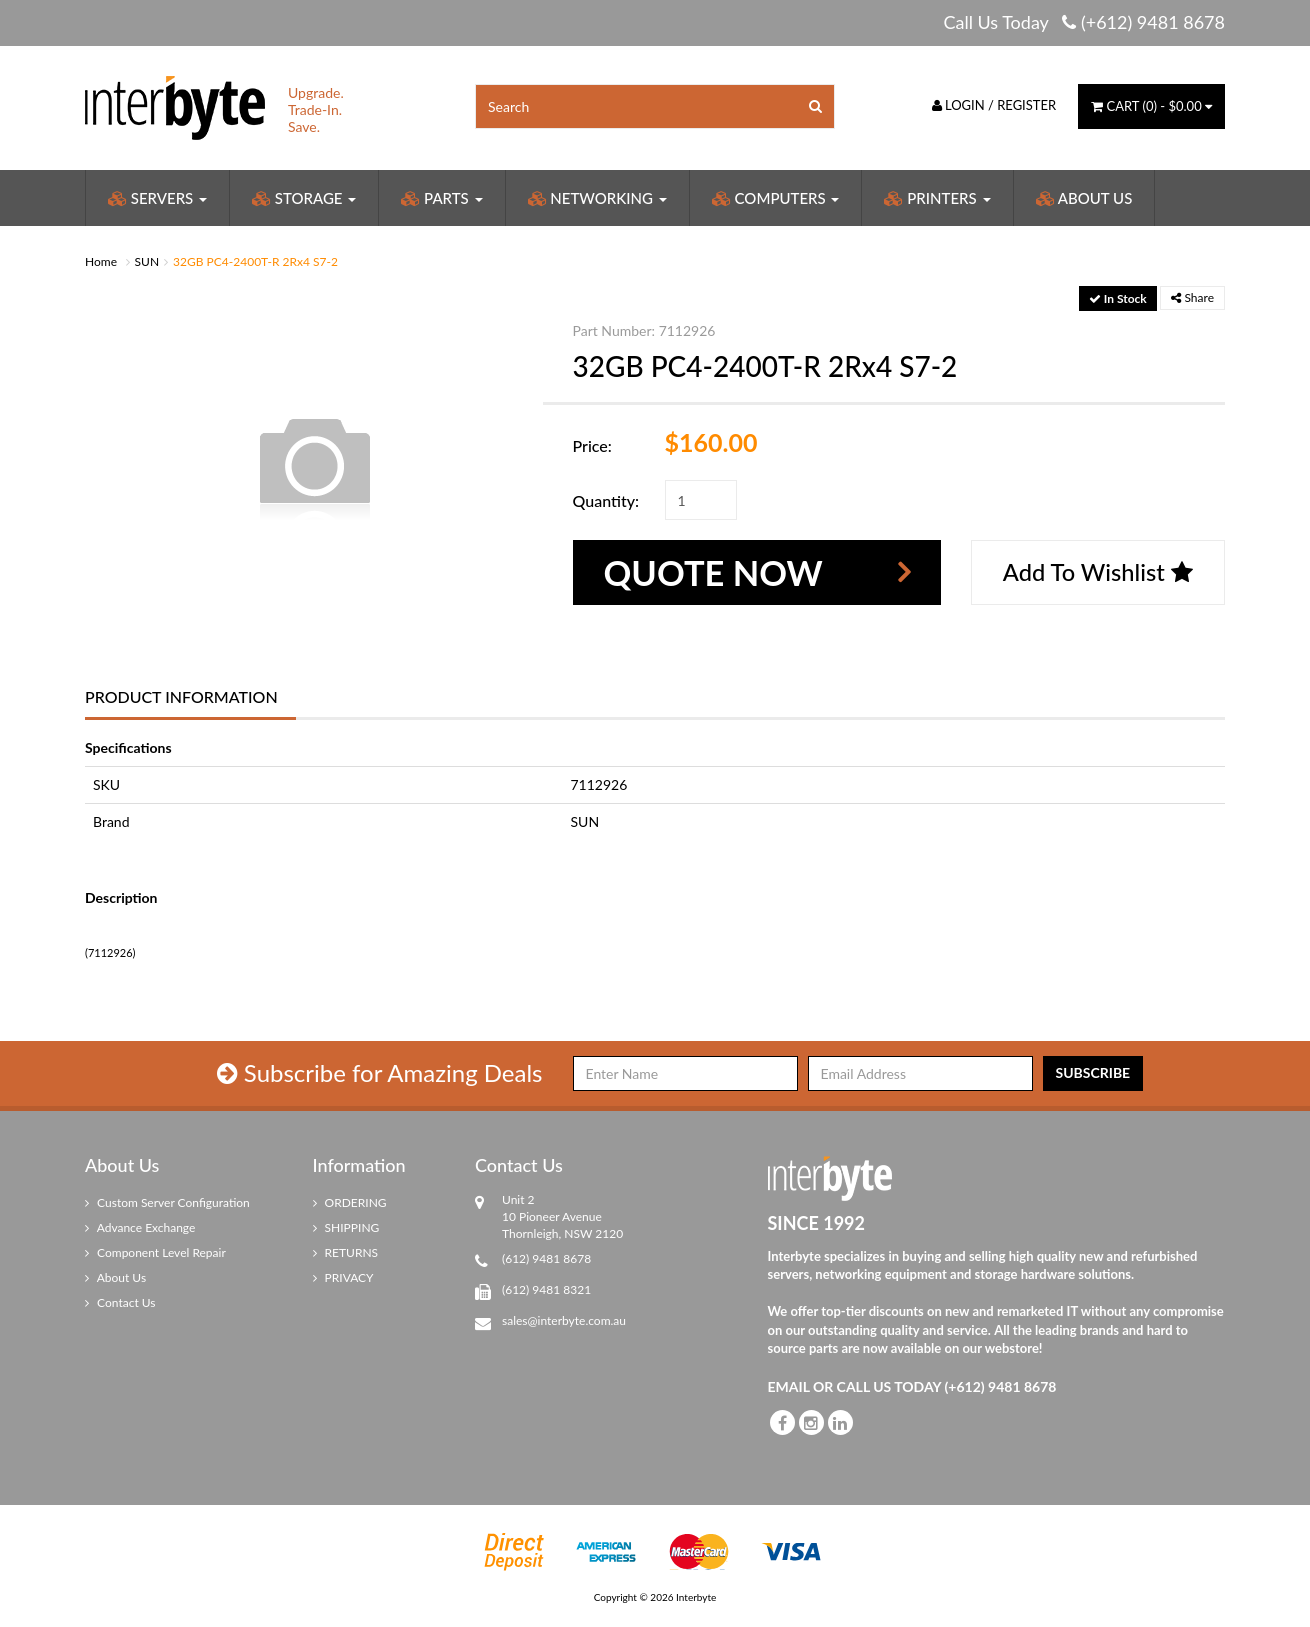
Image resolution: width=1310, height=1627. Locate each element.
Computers (776, 198)
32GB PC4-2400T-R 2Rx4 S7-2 (255, 261)
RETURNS (346, 1252)
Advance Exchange (140, 1227)
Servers (157, 198)
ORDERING (350, 1202)
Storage (304, 198)
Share (1192, 297)
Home (101, 261)
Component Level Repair (155, 1252)
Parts (441, 198)
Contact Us (120, 1302)
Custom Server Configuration (167, 1202)
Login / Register (994, 105)
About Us (1084, 198)
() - (1151, 106)
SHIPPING (346, 1227)
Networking (597, 198)
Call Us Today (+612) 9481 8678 (1084, 22)
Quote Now (715, 572)
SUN (147, 261)
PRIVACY (343, 1277)
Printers (937, 198)
